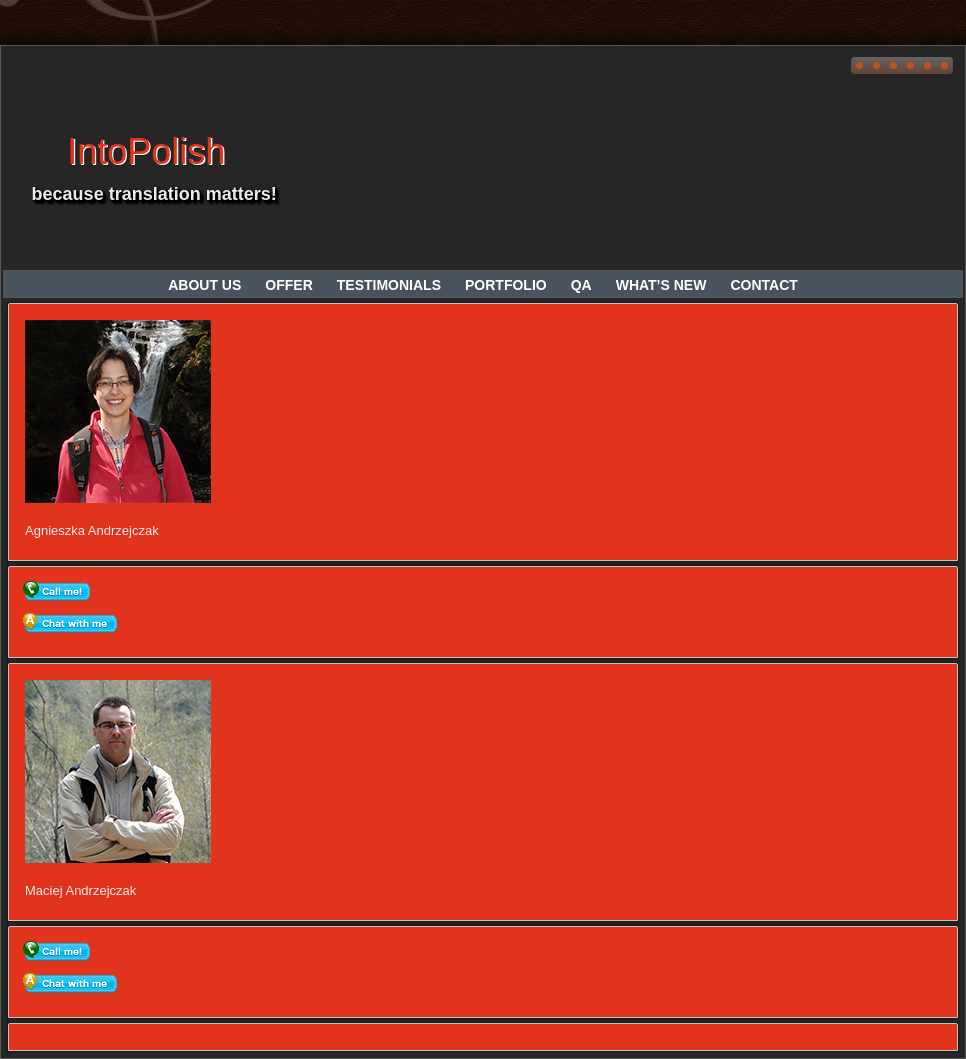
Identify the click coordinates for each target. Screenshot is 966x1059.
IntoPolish (146, 151)
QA (581, 285)
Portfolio (506, 285)
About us (204, 285)
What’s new (661, 285)
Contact (763, 285)
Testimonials (389, 285)
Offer (288, 285)
